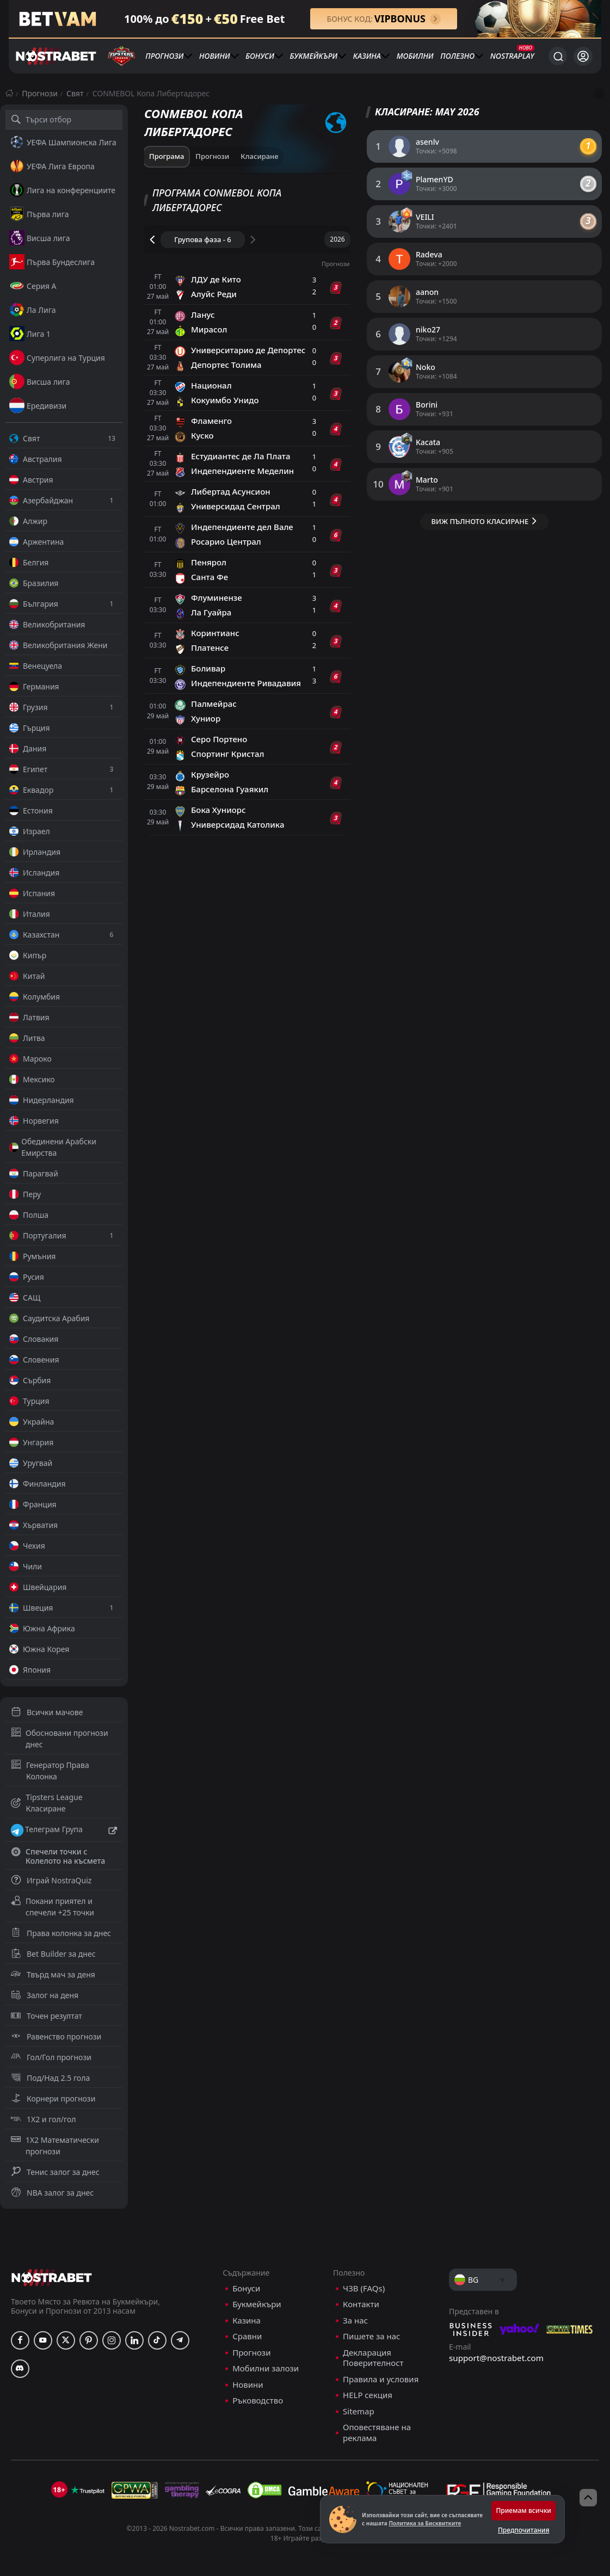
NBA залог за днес (52, 2192)
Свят (74, 93)
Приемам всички (523, 2510)
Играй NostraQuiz (51, 1880)
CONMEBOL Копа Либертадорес (151, 93)
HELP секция (367, 2395)
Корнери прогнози (53, 2098)
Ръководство (257, 2400)
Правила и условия (380, 2379)
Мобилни (415, 56)
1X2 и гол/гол (43, 2119)
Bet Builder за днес (53, 1953)
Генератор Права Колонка (50, 1770)
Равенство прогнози (56, 2036)
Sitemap (358, 2411)
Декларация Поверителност (373, 2358)
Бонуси (259, 56)
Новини (214, 56)
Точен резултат (46, 2016)
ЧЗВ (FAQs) (364, 2288)
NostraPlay (512, 56)
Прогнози (164, 56)
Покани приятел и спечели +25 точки (52, 1906)
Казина (367, 56)
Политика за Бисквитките (425, 2523)
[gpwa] (135, 2490)
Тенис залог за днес (55, 2172)
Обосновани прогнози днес (59, 1738)
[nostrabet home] (52, 2278)
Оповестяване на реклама (377, 2432)
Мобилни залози (265, 2368)
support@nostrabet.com (496, 2357)
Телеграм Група (64, 1830)
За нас (355, 2320)
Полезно (457, 56)
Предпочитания (523, 2530)
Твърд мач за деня (53, 1974)
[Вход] (583, 56)
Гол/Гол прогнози (51, 2057)
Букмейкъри (314, 56)
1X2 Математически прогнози (55, 2145)
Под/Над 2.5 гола (50, 2078)
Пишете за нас (371, 2336)
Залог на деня (44, 1995)
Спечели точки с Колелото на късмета (58, 1856)
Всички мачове (47, 1712)
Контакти (361, 2304)
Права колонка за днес (61, 1933)
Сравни (247, 2336)
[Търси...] (558, 56)
